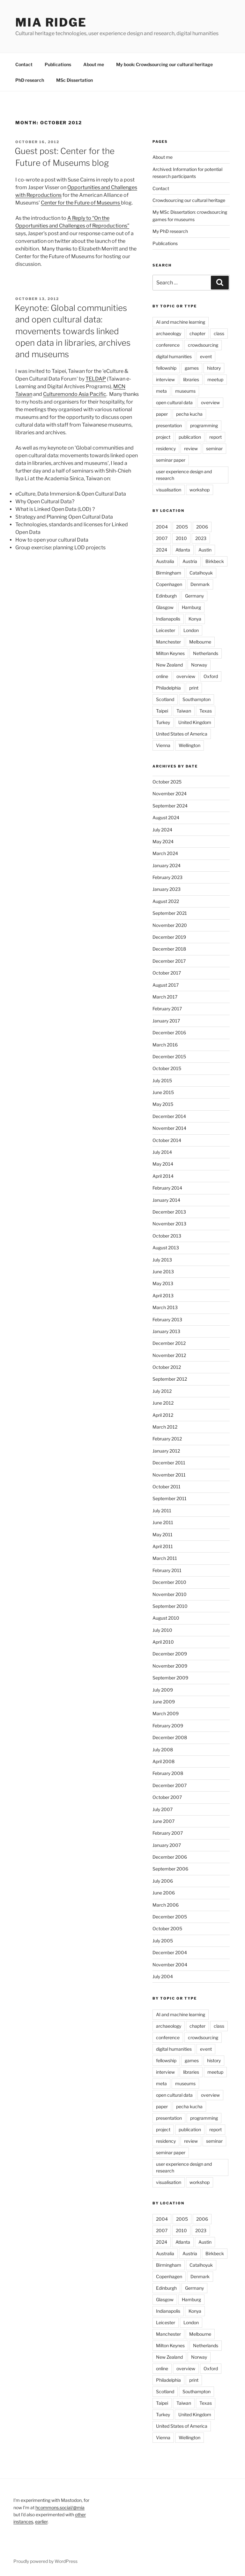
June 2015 (163, 1092)
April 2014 (163, 1176)
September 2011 (169, 1498)
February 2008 (167, 1773)
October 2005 (167, 1928)
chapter (197, 333)
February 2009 (167, 1725)
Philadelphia (168, 687)
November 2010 (169, 1594)
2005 (182, 526)
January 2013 (166, 1331)
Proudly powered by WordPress (45, 2561)
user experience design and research (184, 475)
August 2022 (165, 901)
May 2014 (162, 1164)
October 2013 (166, 1235)
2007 (161, 538)
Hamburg (191, 607)
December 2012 (169, 1343)
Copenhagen (169, 584)
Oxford (211, 676)
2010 (181, 538)
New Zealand (169, 664)
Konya (195, 618)
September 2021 (169, 913)
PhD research (29, 80)
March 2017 (164, 996)
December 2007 (169, 1785)
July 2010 (162, 1630)
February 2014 (167, 1188)
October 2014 (166, 1140)
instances (23, 2521)
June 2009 (163, 1701)
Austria (189, 561)
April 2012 (162, 1415)
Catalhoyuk (201, 572)
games (192, 368)
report (215, 437)
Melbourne (200, 641)
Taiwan (183, 710)
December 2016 (169, 1032)
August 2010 (165, 1618)
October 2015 (166, 1068)
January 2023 (166, 889)
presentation (169, 425)
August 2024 (165, 817)
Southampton (196, 699)
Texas (205, 710)
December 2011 (168, 1462)
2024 (161, 549)
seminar (214, 448)
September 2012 (169, 1379)
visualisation (168, 489)
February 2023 (167, 877)
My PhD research (170, 231)
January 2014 (166, 1200)
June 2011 (162, 1522)
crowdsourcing (203, 345)
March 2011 (164, 1558)
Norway (199, 664)
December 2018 (169, 949)
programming (204, 425)
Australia (165, 561)
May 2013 (162, 1283)
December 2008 (169, 1737)
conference (168, 345)
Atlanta (182, 549)
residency (166, 448)
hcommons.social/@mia (60, 2507)
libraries (191, 379)
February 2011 (167, 1570)
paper (162, 414)
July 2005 (162, 1940)
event (206, 356)
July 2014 (162, 1152)
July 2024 (162, 829)
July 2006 (162, 1881)
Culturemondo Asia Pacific (74, 394)
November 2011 (169, 1474)
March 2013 (165, 1307)
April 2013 (163, 1295)
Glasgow (165, 607)
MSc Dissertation (74, 80)
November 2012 (169, 1355)
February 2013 (167, 1319)
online (162, 676)
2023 (200, 538)
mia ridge (51, 22)
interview (165, 379)
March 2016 (165, 1044)
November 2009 (169, 1666)
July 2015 (162, 1080)
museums (185, 391)
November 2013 (169, 1223)
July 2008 (162, 1749)
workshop (199, 489)
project (163, 437)
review (191, 448)
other (80, 2514)
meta (161, 391)
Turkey (163, 722)
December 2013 (169, 1212)
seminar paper (170, 460)
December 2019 (169, 937)
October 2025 (167, 781)
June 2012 (163, 1403)
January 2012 (166, 1451)
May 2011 (162, 1534)
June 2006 (163, 1892)
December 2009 (169, 1653)
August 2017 (165, 985)
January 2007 (166, 1845)
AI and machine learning (180, 322)
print (193, 687)
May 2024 (163, 841)
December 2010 (169, 1582)
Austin (205, 549)
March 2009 (165, 1713)
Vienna (163, 745)
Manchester (168, 641)
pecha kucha (189, 414)
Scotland (165, 699)
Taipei (162, 710)
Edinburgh (166, 595)
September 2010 (170, 1606)
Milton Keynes (170, 653)
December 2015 (169, 1056)
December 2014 (169, 1116)
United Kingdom (194, 722)
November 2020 (169, 925)
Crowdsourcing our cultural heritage (188, 200)
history (214, 368)
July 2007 (162, 1809)
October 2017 (166, 973)
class (219, 333)
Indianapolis (168, 618)
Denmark (200, 584)
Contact (24, 64)
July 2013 (162, 1259)
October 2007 (167, 1797)
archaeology (168, 333)
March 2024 (165, 853)
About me (93, 64)
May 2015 (162, 1104)
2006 (202, 526)
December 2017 (169, 961)
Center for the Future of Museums (81, 203)
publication (190, 437)
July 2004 (162, 1976)
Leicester (165, 630)
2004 (162, 526)
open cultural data (174, 402)
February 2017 (167, 1008)
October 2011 (166, 1486)
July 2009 (162, 1690)
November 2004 (169, 1964)
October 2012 (166, 1367)
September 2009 (170, 1677)
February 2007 (167, 1833)
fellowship (166, 368)
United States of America (181, 734)
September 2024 (170, 805)
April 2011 (162, 1546)
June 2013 (163, 1271)
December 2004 (169, 1952)
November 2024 (169, 793)
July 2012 (162, 1391)
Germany (194, 595)
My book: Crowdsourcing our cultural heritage (164, 64)
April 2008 (163, 1761)
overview (210, 402)
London (191, 630)
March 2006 (165, 1905)
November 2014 (169, 1128)
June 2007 (163, 1821)
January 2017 (166, 1020)
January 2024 (166, 865)
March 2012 (164, 1427)
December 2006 (169, 1857)
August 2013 (165, 1247)
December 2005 (169, 1916)
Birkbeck (214, 561)
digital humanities (174, 356)
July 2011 (161, 1510)
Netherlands (205, 653)
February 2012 (167, 1438)
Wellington (189, 745)
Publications (58, 64)
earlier (41, 2521)
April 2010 (163, 1642)
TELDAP (95, 379)
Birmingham (168, 572)
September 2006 (170, 1868)
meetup (215, 379)
